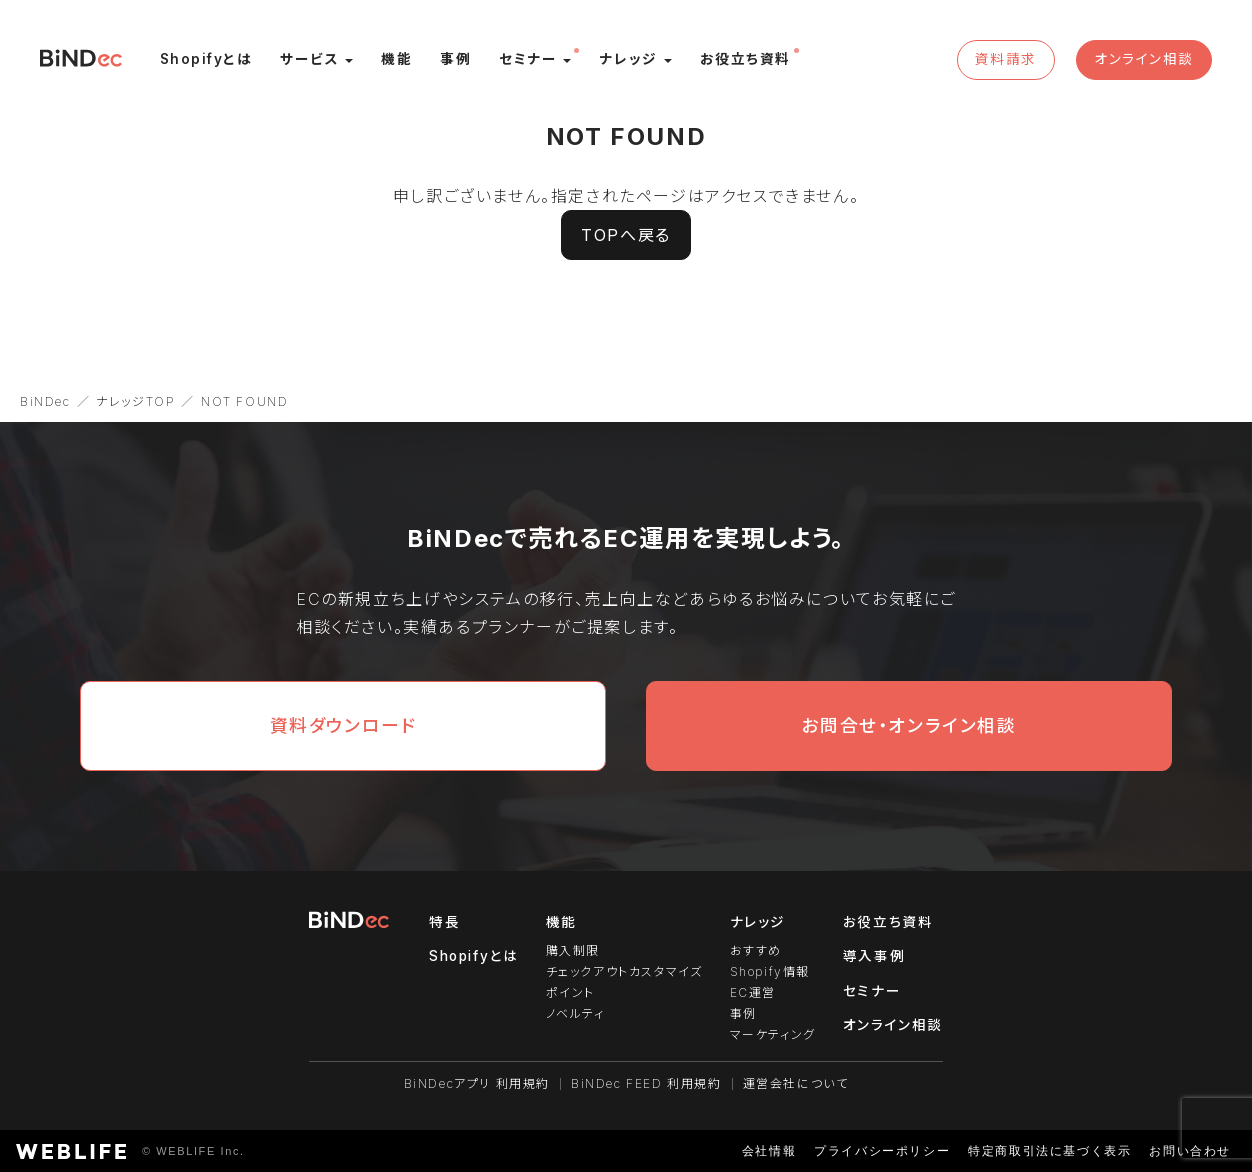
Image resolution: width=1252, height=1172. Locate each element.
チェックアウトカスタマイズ (624, 971)
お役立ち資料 (888, 922)
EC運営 (753, 992)
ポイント (570, 992)
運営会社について (796, 1083)
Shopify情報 (770, 971)
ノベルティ (575, 1013)
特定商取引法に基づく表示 (1049, 1151)
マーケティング (773, 1034)
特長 (444, 922)
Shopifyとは (473, 956)
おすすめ (756, 950)
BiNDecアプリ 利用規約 (477, 1083)
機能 (561, 922)
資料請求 (1005, 59)
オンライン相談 (1144, 59)
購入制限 (573, 950)
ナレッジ (758, 922)
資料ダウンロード (343, 725)
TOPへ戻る (626, 235)
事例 (743, 1013)
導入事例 (874, 956)
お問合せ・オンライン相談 (908, 725)
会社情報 (769, 1151)
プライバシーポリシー (882, 1151)
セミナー (872, 991)
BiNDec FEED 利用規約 (646, 1083)
